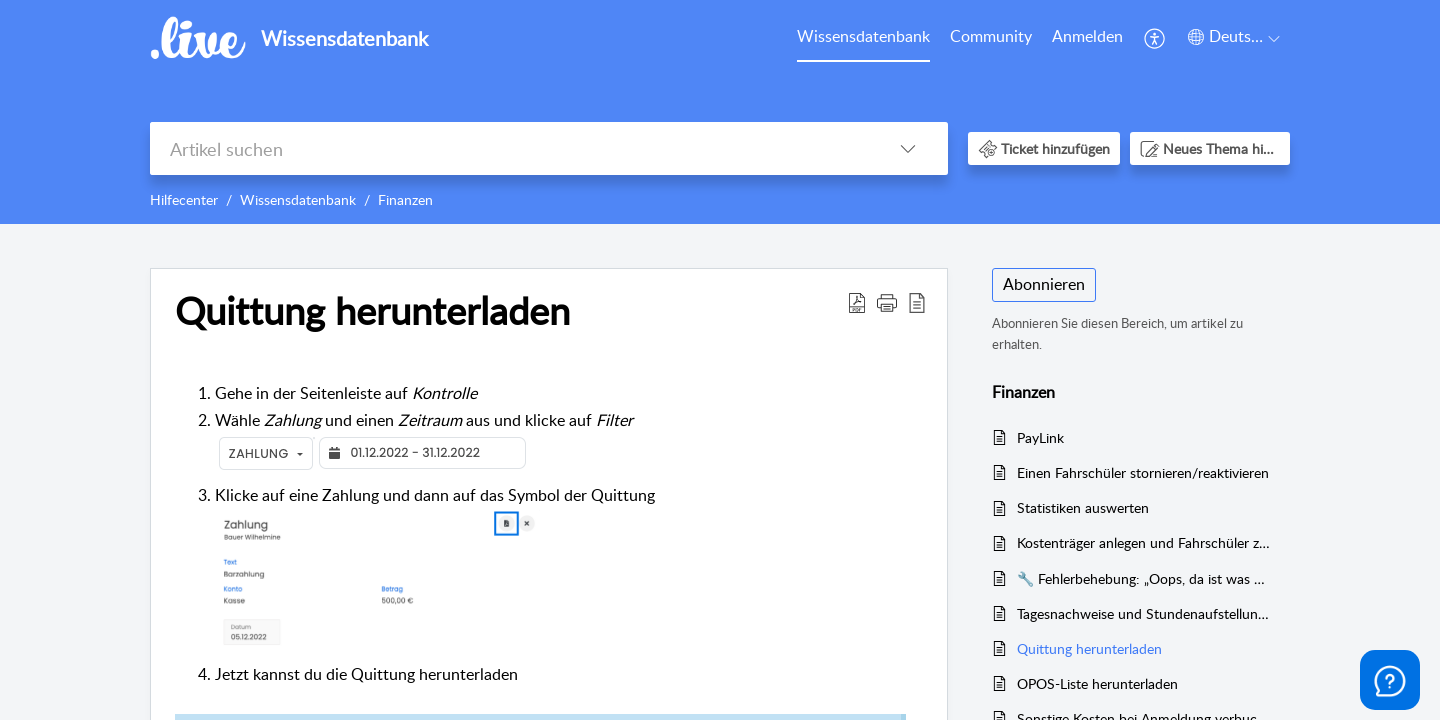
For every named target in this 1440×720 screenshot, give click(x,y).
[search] (509, 148)
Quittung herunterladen (1089, 648)
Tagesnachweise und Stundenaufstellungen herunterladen (1143, 613)
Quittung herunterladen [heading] (372, 311)
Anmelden (1087, 36)
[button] (1155, 38)
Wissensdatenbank (863, 36)
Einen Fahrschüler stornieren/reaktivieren (1143, 472)
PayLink (1040, 437)
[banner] (720, 112)
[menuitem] (863, 38)
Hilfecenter (184, 199)
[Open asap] (1390, 680)
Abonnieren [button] (1044, 284)
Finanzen (405, 199)
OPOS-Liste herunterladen (1097, 683)
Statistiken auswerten (1083, 507)
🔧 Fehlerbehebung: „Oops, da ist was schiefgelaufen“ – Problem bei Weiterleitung (1143, 578)
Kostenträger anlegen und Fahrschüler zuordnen (1143, 542)
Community (991, 36)
